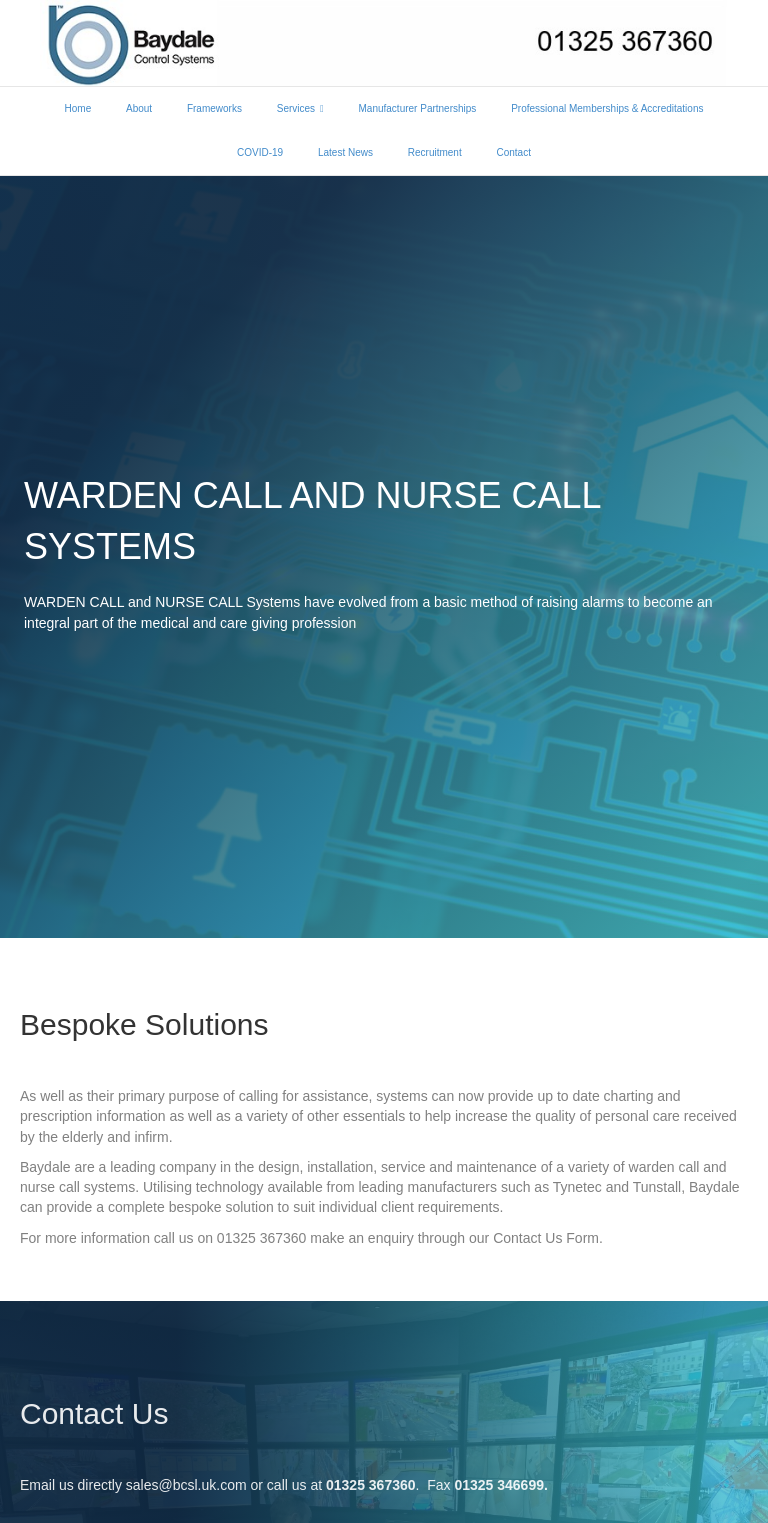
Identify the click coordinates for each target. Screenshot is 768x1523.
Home (78, 108)
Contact (513, 152)
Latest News (345, 152)
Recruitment (435, 152)
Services (296, 108)
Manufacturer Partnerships (418, 108)
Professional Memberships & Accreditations (607, 108)
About (139, 108)
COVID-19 (260, 152)
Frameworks (214, 108)
